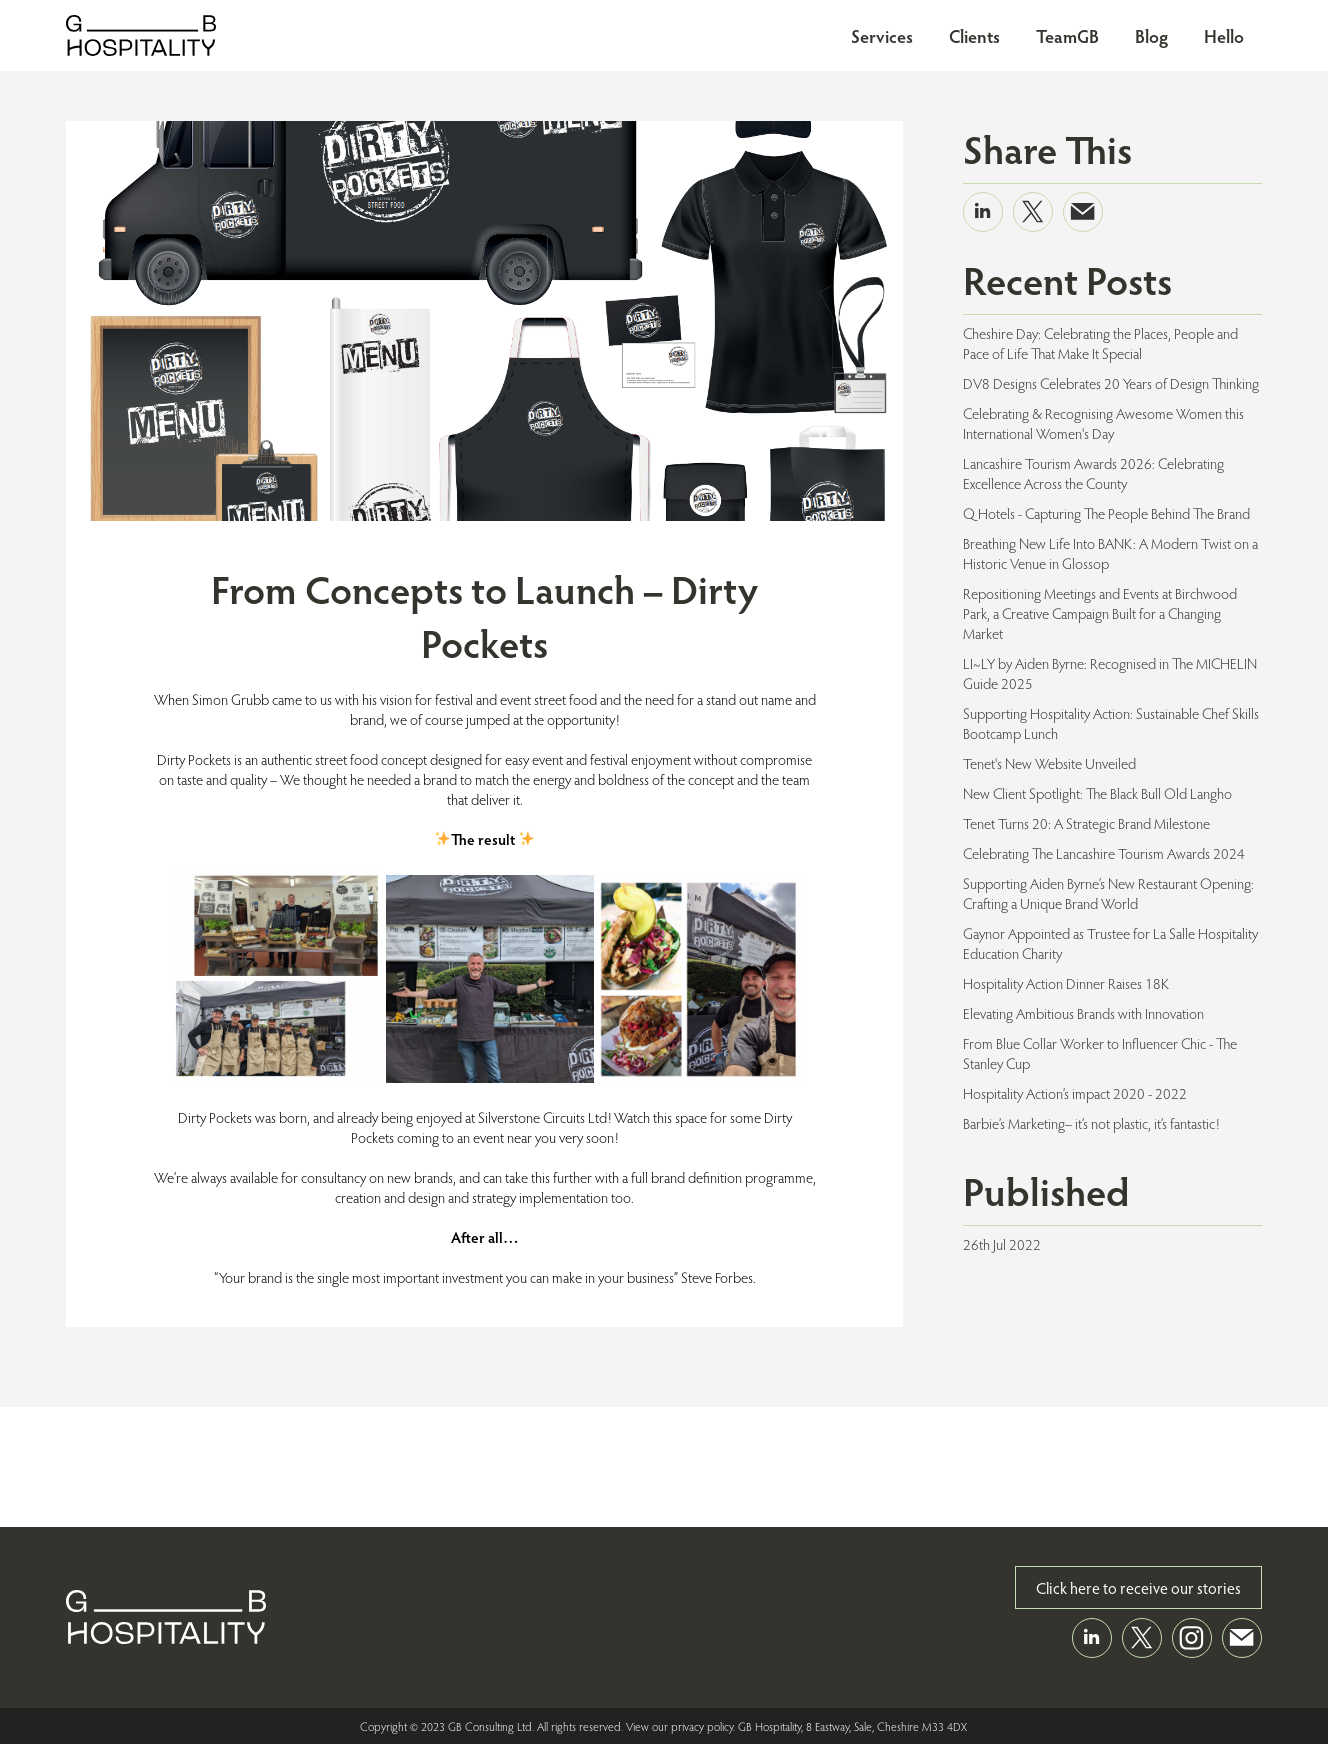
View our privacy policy (679, 1726)
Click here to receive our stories (1138, 1587)
